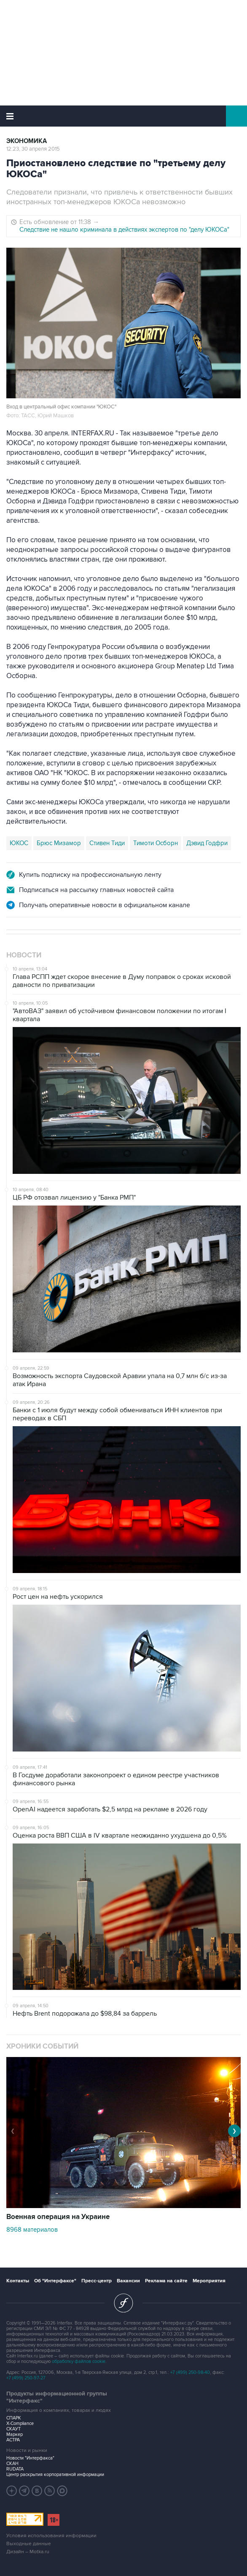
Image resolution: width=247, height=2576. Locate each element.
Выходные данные (28, 2544)
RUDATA (15, 2469)
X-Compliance (20, 2423)
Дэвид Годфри (207, 843)
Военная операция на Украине (58, 2217)
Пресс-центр (96, 2281)
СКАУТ (13, 2429)
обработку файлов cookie (78, 2361)
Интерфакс (124, 116)
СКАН (12, 2463)
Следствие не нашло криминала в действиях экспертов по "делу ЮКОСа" (124, 229)
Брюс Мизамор (59, 843)
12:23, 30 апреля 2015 (33, 149)
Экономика (26, 141)
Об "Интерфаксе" (55, 2281)
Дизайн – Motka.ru (27, 2552)
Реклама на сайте (166, 2281)
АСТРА (13, 2440)
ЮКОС (19, 843)
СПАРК (13, 2418)
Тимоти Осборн (155, 843)
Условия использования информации (51, 2536)
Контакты (17, 2281)
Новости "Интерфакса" (30, 2458)
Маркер (14, 2434)
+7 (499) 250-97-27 (26, 2378)
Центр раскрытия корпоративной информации (55, 2474)
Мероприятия (209, 2281)
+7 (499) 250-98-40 (190, 2372)
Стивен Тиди (107, 843)
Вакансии (128, 2281)
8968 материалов (32, 2229)
